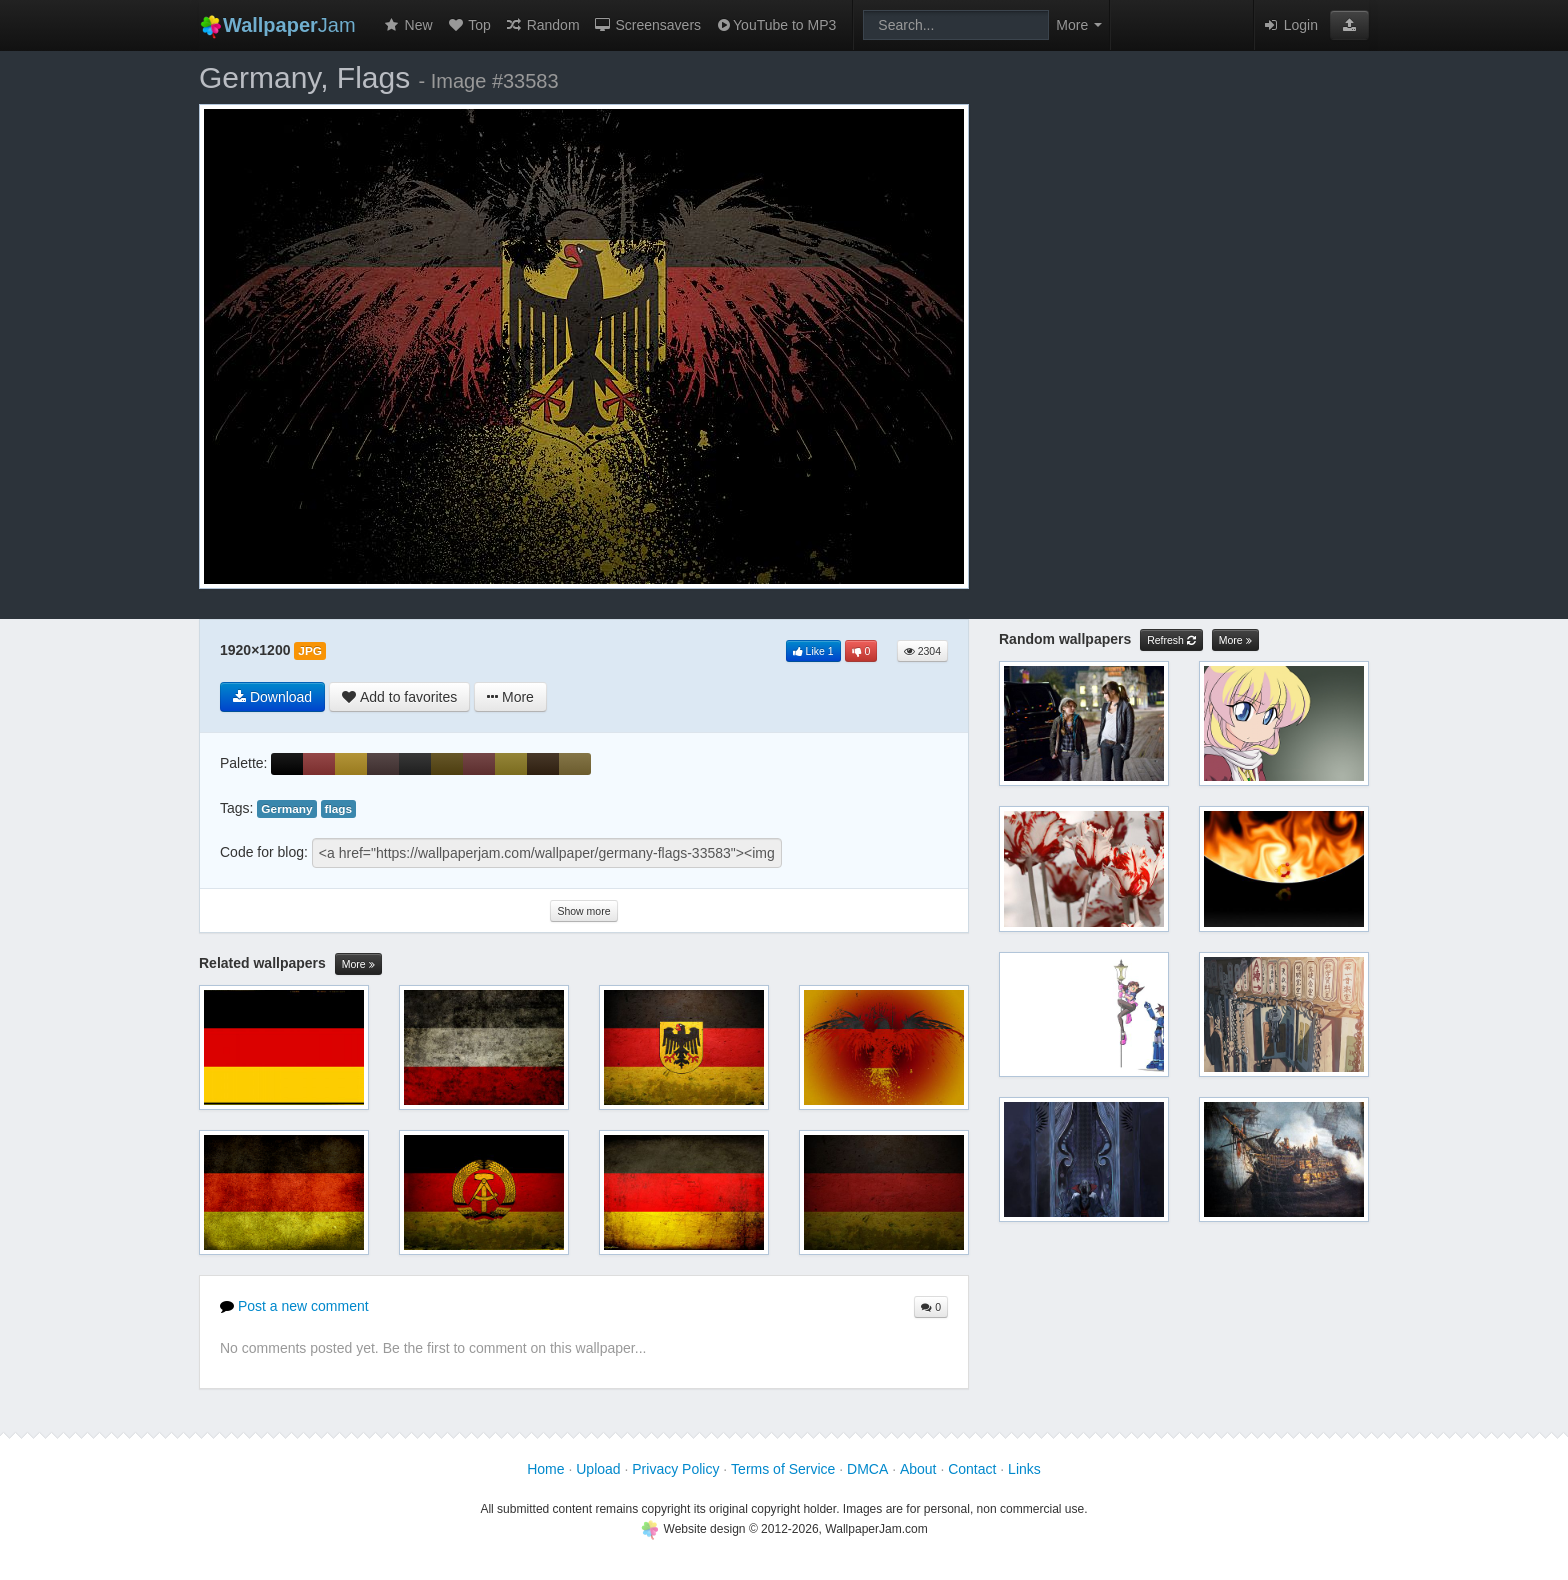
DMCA (867, 1469)
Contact (972, 1469)
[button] (1349, 25)
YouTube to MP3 (775, 25)
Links (1024, 1469)
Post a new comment (294, 1306)
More (358, 964)
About (918, 1469)
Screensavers (647, 25)
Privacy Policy (675, 1469)
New (408, 25)
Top (469, 25)
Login (1290, 25)
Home (545, 1469)
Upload (598, 1469)
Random (542, 25)
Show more (583, 911)
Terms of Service (783, 1469)
